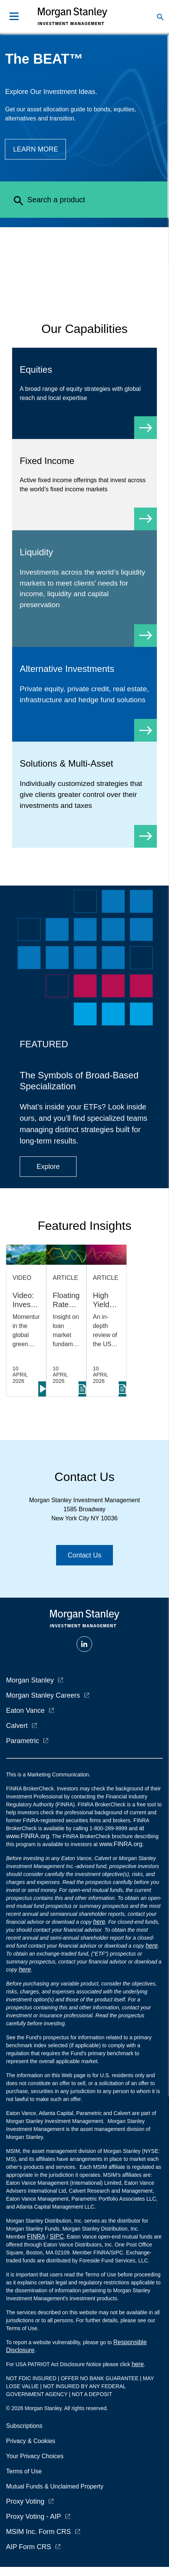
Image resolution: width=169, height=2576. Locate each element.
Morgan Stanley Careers (43, 1695)
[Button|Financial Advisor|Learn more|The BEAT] (35, 149)
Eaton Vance (25, 1710)
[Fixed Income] (84, 484)
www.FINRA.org (120, 1844)
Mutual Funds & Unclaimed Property (54, 2486)
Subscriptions (24, 2426)
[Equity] (84, 393)
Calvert (17, 1725)
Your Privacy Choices (36, 2456)
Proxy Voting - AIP (33, 2516)
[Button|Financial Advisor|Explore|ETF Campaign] (48, 1166)
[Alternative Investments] (84, 694)
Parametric (22, 1741)
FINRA (36, 2236)
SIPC (57, 2236)
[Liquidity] (84, 588)
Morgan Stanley (30, 1680)
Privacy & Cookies (30, 2441)
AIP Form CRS (28, 2547)
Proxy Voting (25, 2501)
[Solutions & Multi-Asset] (84, 794)
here (99, 1921)
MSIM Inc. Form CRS (38, 2531)
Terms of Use (24, 2471)
